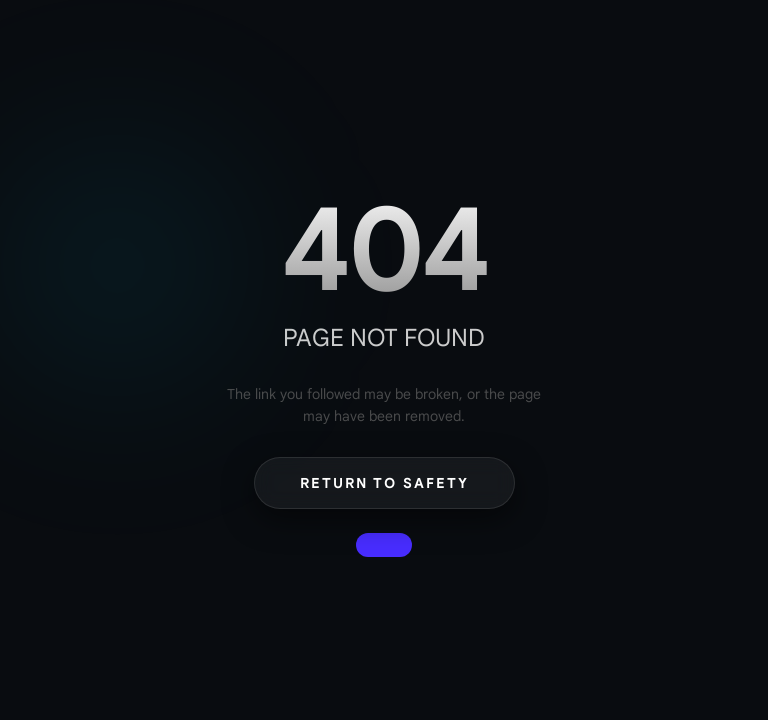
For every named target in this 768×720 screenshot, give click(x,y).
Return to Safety (384, 483)
